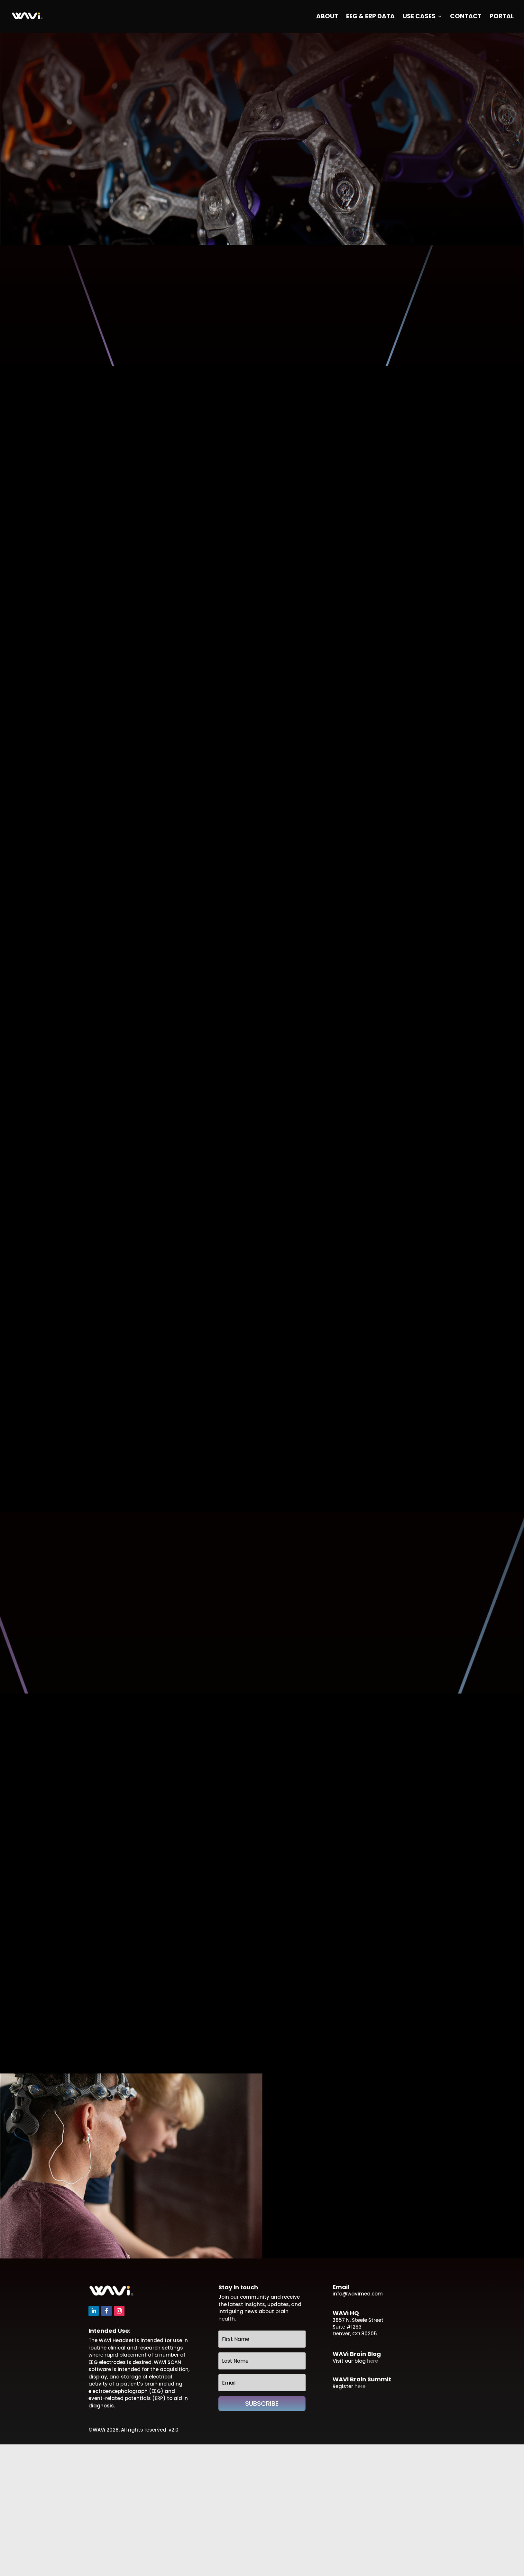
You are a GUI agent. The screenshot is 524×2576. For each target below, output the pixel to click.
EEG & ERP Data (370, 17)
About (327, 17)
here (372, 2361)
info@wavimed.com (358, 2293)
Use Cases (419, 17)
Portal (502, 17)
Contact (466, 17)
